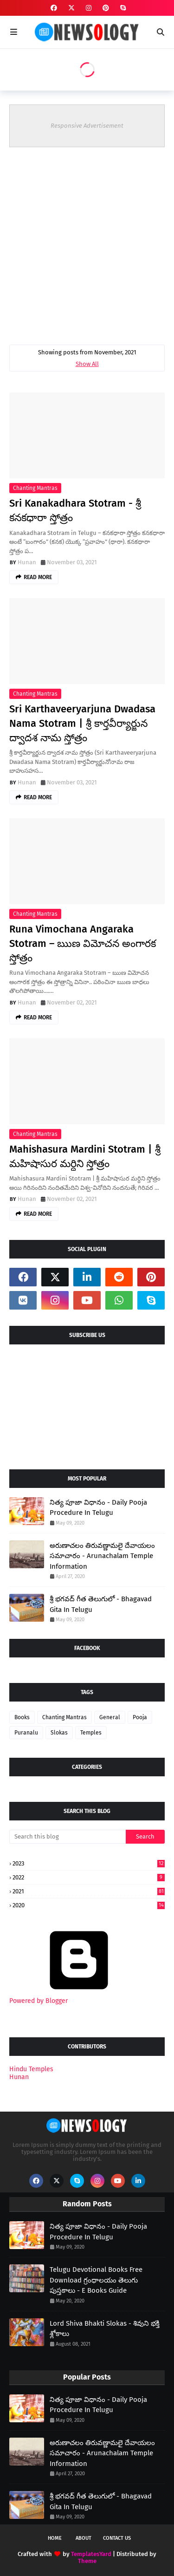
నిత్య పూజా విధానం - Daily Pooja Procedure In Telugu (98, 1507)
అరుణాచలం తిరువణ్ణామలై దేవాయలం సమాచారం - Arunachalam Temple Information (102, 1556)
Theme (87, 2560)
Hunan (27, 562)
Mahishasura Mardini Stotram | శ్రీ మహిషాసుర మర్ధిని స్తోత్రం (85, 1156)
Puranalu (26, 1732)
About (83, 2538)
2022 (89, 1877)
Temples (91, 1732)
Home (55, 2538)
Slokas (59, 1732)
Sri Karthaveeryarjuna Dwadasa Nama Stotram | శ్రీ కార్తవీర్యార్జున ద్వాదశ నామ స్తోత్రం (82, 723)
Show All (87, 363)
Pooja (140, 1717)
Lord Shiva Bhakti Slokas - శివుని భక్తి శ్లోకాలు (105, 2328)
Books (22, 1717)
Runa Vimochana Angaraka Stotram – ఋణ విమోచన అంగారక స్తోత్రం (82, 943)
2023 (89, 1863)
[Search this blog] (67, 1837)
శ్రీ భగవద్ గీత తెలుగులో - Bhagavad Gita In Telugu (101, 1604)
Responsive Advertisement (87, 125)
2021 (89, 1891)
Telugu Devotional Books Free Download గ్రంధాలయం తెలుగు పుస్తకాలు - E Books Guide (96, 2280)
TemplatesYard (91, 2553)
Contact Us (117, 2538)
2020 (89, 1905)
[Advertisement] (87, 239)
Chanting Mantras (35, 488)
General (109, 1717)
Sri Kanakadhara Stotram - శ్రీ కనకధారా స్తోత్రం (75, 510)
